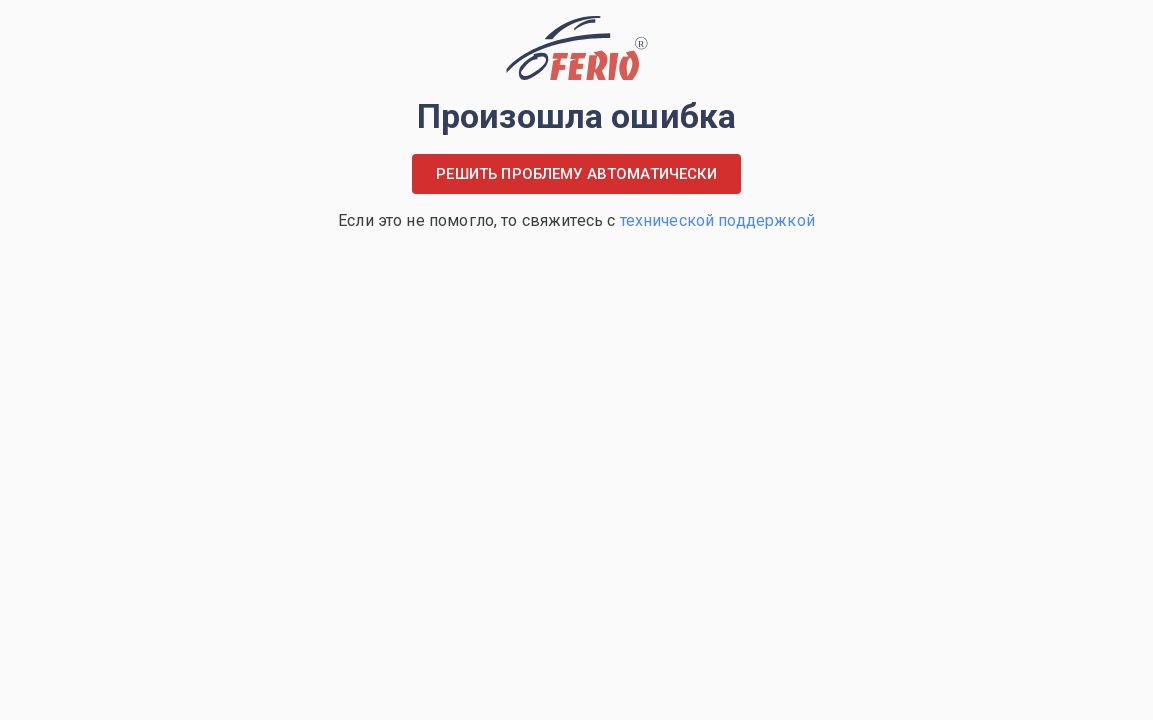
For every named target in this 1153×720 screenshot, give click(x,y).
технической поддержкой (717, 220)
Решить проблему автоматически (576, 174)
